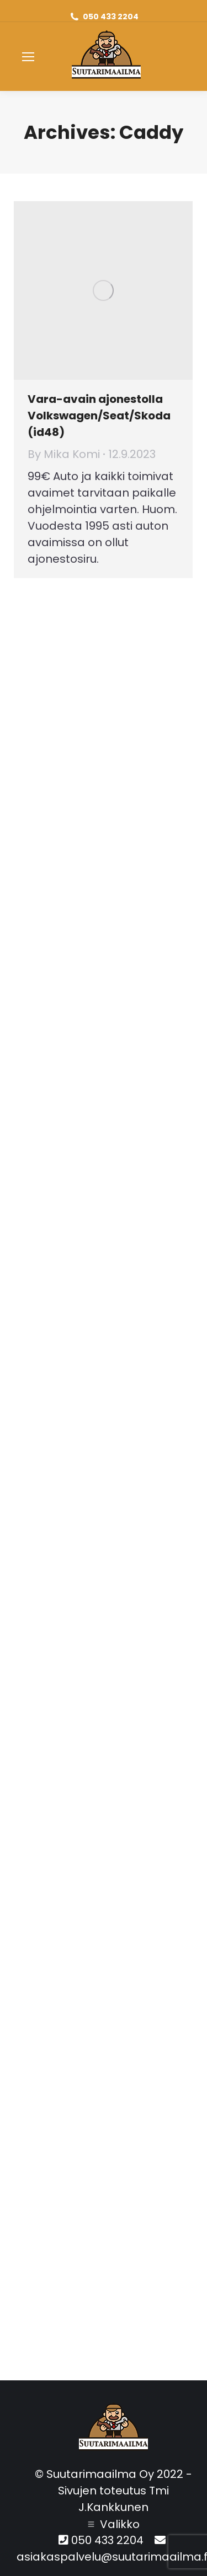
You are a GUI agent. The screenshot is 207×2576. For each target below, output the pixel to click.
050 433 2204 (111, 16)
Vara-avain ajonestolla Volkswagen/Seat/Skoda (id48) (99, 415)
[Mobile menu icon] (28, 57)
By (64, 454)
